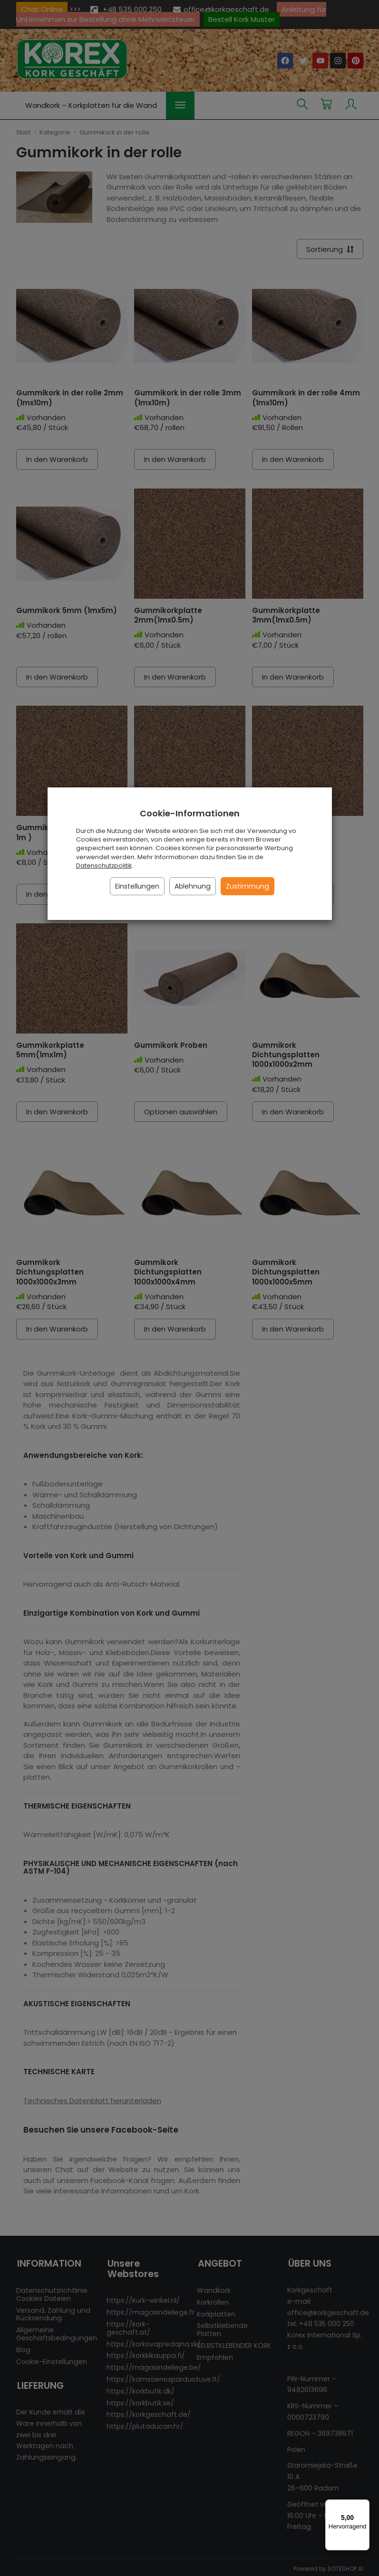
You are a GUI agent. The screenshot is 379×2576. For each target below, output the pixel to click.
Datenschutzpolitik (104, 866)
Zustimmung (247, 886)
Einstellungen (137, 886)
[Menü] (363, 2505)
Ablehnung (193, 886)
